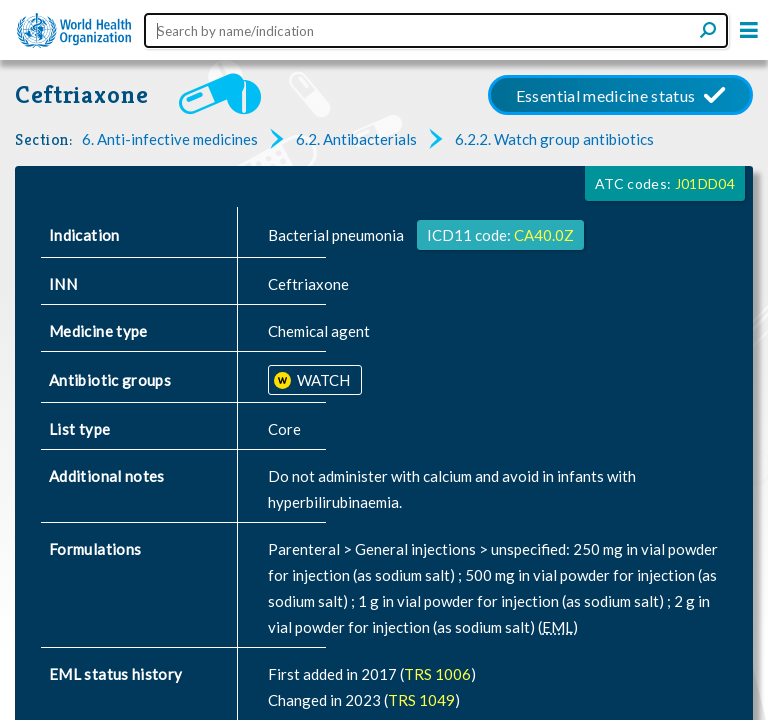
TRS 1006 (437, 674)
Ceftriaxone (82, 94)
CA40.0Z (544, 235)
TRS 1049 (421, 700)
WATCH (322, 380)
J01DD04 (705, 183)
